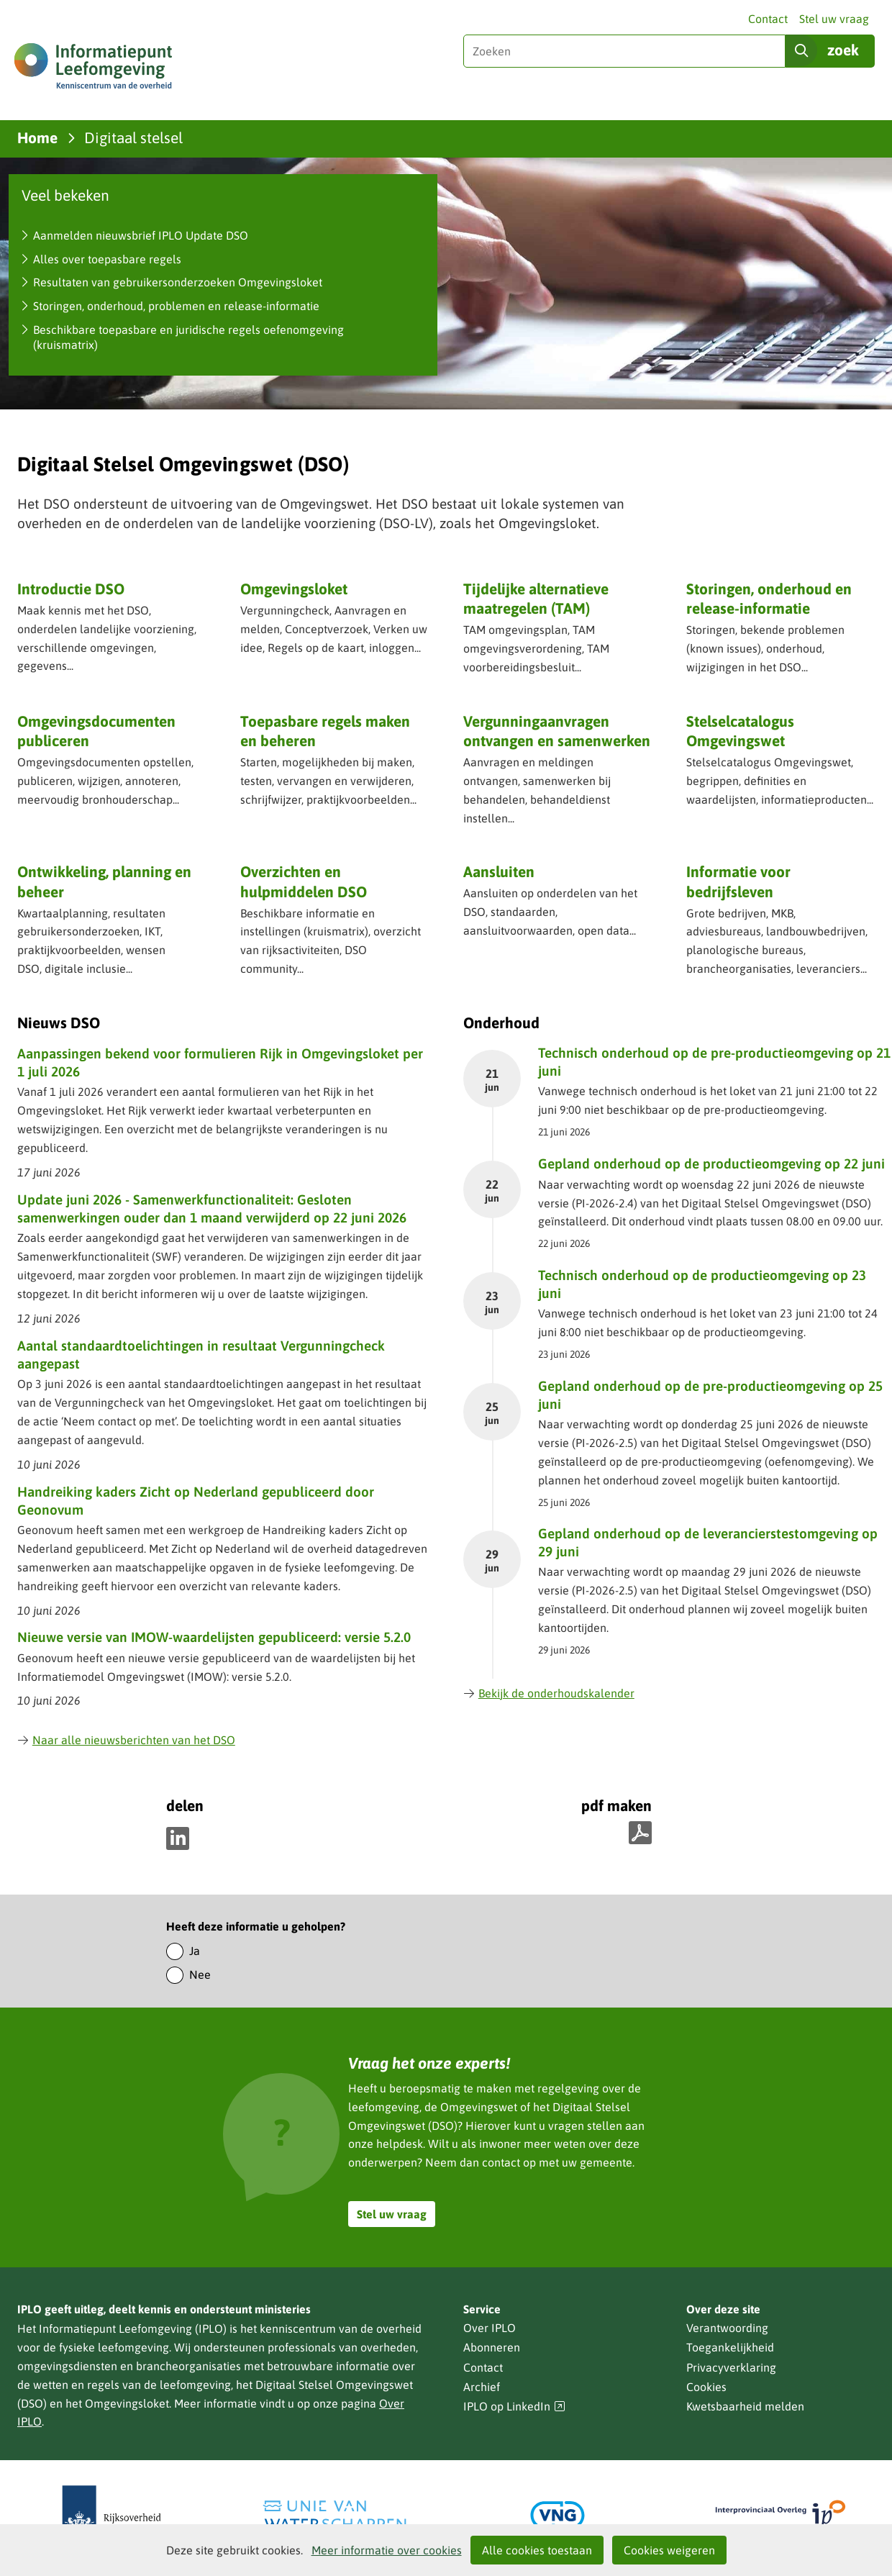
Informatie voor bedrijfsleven (738, 881)
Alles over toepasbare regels (107, 259)
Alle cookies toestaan (537, 2550)
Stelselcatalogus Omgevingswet (740, 730)
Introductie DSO (70, 588)
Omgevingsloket (293, 588)
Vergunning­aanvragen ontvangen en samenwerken (556, 730)
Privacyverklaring (731, 2367)
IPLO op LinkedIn (514, 2406)
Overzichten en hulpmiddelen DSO (303, 881)
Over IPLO (489, 2327)
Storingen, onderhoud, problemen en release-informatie (176, 305)
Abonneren (491, 2347)
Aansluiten (498, 871)
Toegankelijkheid (730, 2347)
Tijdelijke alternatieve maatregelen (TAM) (536, 598)
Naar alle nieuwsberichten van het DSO (126, 1739)
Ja (194, 1950)
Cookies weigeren (669, 2550)
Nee (200, 1974)
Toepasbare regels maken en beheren (325, 730)
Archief (481, 2386)
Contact (768, 18)
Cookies (706, 2386)
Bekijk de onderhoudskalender (548, 1693)
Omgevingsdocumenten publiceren (96, 730)
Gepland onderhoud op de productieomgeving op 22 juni (711, 1163)
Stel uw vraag (834, 18)
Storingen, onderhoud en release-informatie (769, 598)
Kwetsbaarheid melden (745, 2406)
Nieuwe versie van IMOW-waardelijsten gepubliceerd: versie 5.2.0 (214, 1637)
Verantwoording (727, 2327)
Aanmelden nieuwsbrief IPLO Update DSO (140, 235)
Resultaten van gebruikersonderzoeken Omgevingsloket (177, 282)
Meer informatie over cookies (386, 2550)
